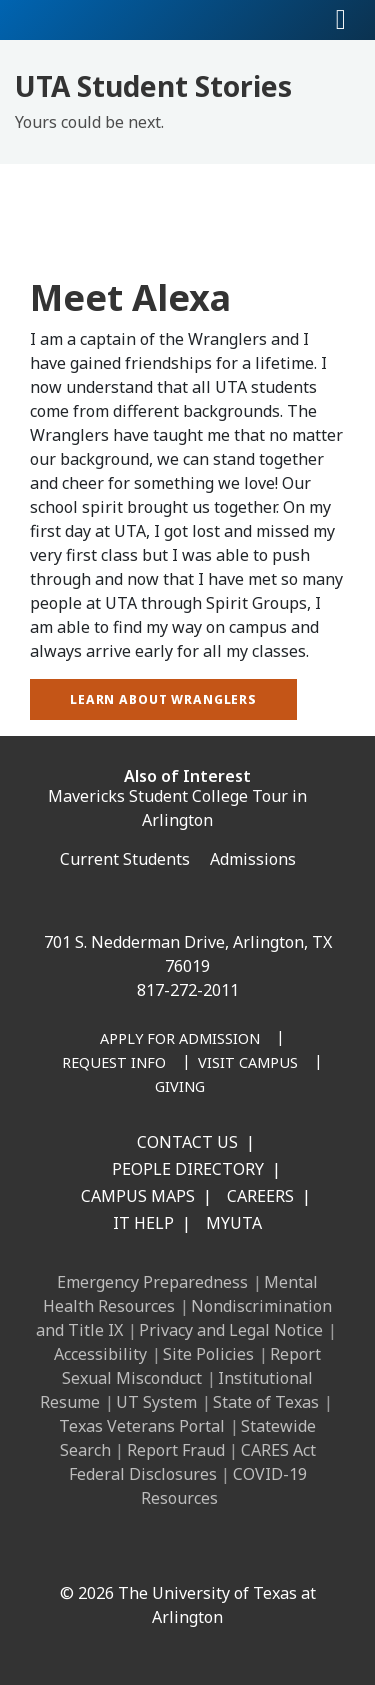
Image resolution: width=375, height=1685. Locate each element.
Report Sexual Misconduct (191, 1366)
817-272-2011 (188, 990)
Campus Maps (138, 1196)
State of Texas (266, 1402)
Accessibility (100, 1354)
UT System (156, 1402)
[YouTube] (239, 1550)
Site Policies (208, 1354)
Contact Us (187, 1142)
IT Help (143, 1223)
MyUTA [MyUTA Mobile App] (234, 1223)
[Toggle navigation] (341, 20)
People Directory (188, 1169)
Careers (260, 1196)
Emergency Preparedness (152, 1282)
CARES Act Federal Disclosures (192, 1462)
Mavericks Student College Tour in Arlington (177, 808)
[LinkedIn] (107, 1550)
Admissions (253, 859)
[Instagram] (151, 1550)
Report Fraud (176, 1450)
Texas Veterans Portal (142, 1426)
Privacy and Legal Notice (231, 1330)
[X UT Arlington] (195, 1550)
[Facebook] (63, 1550)
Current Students (125, 859)
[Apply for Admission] (180, 1040)
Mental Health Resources (180, 1294)
